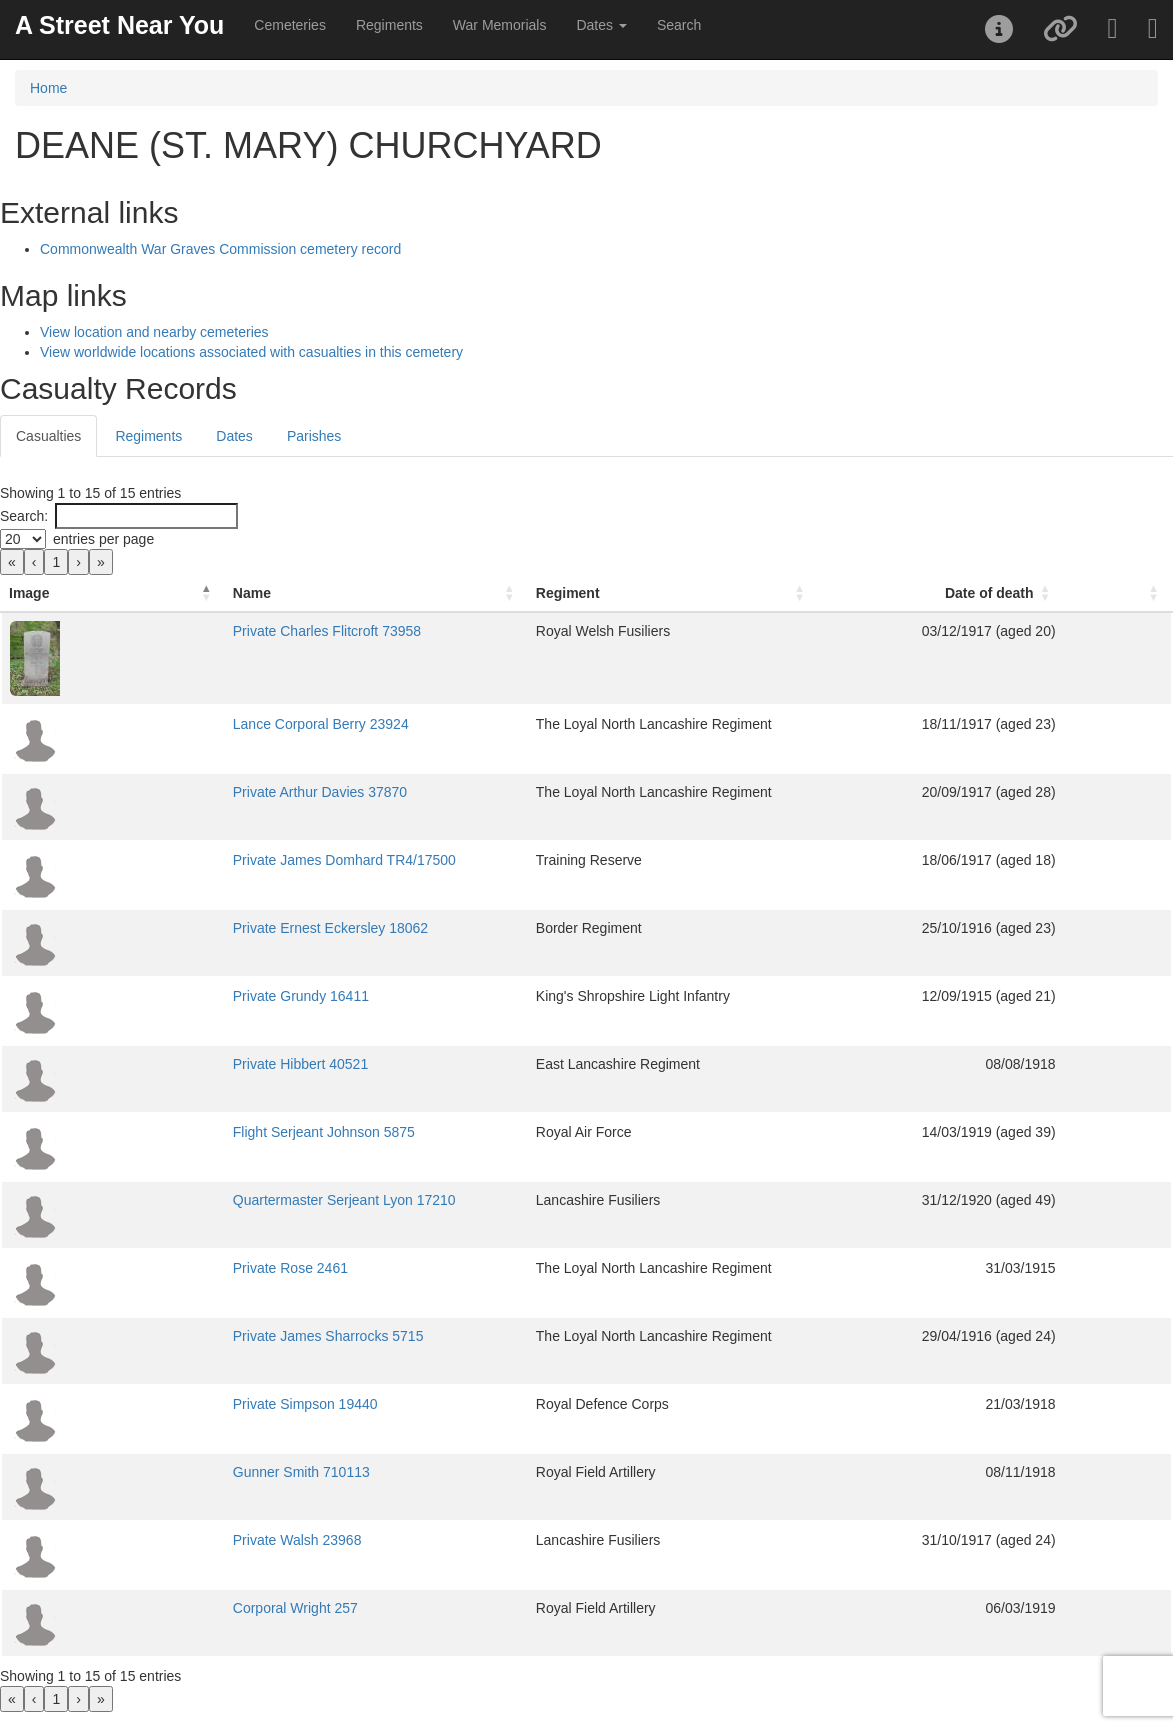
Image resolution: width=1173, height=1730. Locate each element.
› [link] (78, 562)
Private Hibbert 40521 (197, 1064)
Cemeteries (290, 25)
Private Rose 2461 (187, 1268)
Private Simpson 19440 (202, 1404)
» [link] (101, 562)
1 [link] (56, 562)
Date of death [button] (1038, 593)
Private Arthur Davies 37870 (217, 792)
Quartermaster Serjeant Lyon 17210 (241, 1200)
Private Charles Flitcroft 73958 (224, 631)
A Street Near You (119, 25)
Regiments (389, 25)
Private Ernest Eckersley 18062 (227, 928)
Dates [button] (601, 25)
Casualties (48, 436)
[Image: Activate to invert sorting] (61, 593)
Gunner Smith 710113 (198, 1472)
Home (48, 88)
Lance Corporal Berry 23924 (218, 724)
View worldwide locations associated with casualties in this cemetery (251, 352)
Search (679, 25)
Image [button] (29, 593)
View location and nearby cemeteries (154, 332)
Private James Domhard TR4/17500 (241, 860)
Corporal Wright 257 (192, 1608)
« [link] (12, 562)
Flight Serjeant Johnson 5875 (221, 1132)
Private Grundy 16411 (198, 996)
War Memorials (500, 25)
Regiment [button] (532, 593)
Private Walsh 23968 (194, 1540)
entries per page (103, 539)
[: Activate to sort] (1142, 593)
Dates (234, 436)
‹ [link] (34, 562)
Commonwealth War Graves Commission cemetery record (220, 249)
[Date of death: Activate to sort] (997, 593)
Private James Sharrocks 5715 (225, 1336)
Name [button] (149, 593)
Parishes (314, 436)
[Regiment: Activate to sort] (686, 593)
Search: (24, 516)
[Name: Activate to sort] (306, 593)
